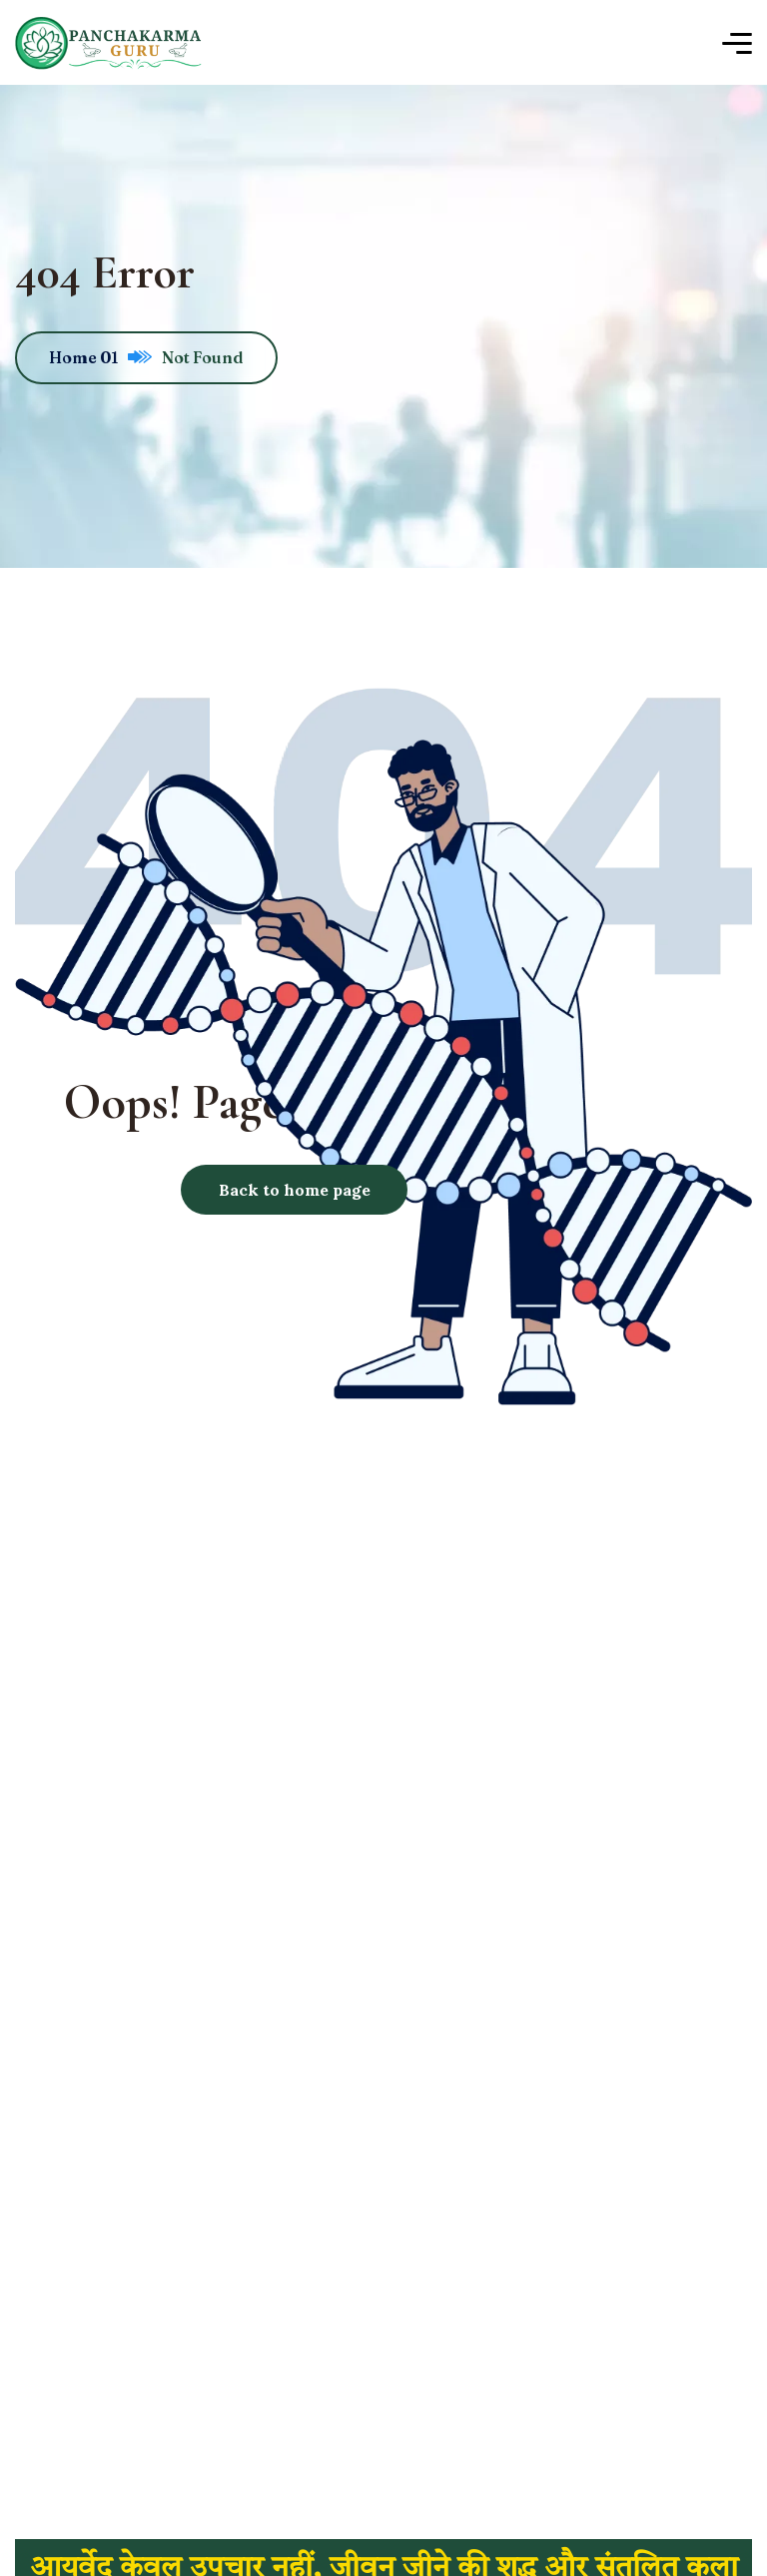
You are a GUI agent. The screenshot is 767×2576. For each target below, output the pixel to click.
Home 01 (100, 357)
